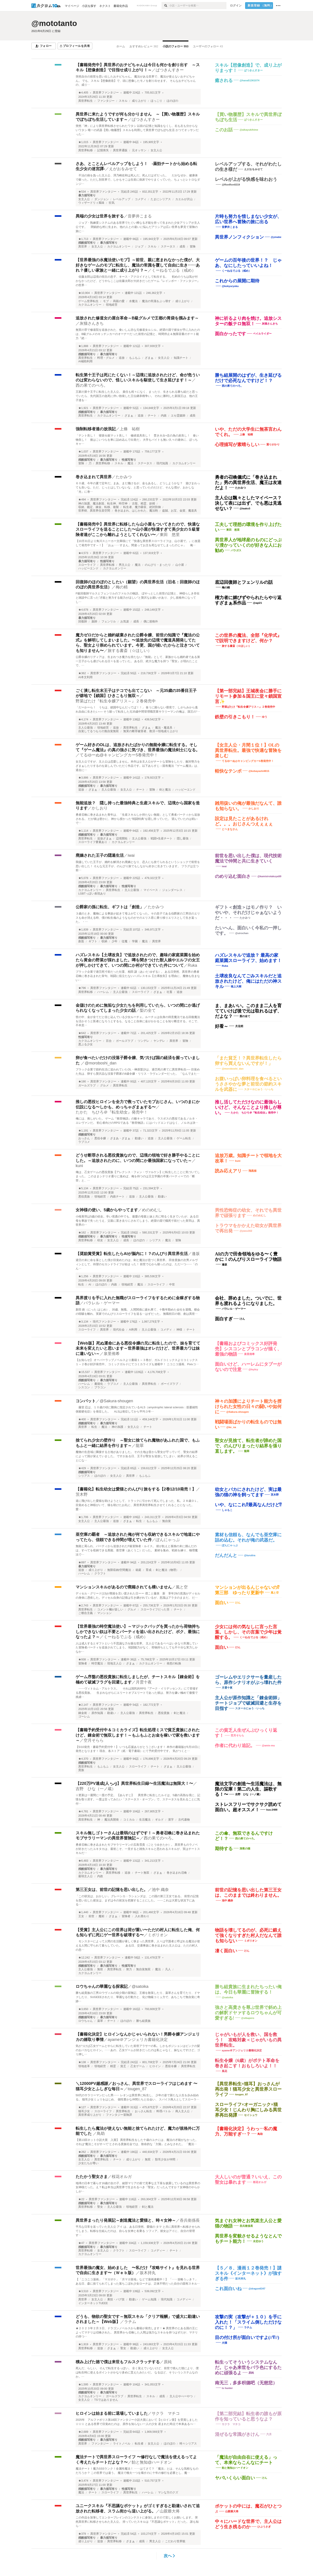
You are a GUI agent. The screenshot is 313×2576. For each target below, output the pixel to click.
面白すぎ (224, 1318)
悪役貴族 (84, 1196)
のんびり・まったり (158, 564)
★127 (82, 2107)
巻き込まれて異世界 (94, 477)
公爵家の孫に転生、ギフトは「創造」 (110, 907)
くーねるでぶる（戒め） (174, 270)
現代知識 (162, 463)
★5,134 (83, 1188)
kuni (79, 1165)
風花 (224, 2071)
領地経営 (111, 304)
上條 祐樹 (130, 429)
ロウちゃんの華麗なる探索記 (102, 1986)
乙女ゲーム (137, 2066)
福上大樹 (236, 986)
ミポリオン (158, 1935)
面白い (221, 1602)
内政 (164, 415)
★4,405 (83, 92)
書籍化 (98, 1383)
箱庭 (138, 1570)
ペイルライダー (262, 333)
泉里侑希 (112, 1353)
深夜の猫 (245, 1848)
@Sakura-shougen (116, 1401)
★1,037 (83, 451)
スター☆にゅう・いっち (258, 1089)
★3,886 (83, 777)
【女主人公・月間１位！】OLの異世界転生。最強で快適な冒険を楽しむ (248, 750)
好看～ (221, 1026)
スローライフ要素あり (92, 842)
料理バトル (163, 2111)
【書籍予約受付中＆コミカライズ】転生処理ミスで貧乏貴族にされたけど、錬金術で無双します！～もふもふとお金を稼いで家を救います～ (138, 1735)
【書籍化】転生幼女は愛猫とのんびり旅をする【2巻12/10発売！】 (136, 1489)
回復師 (82, 621)
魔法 (130, 463)
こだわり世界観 (175, 2541)
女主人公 (156, 150)
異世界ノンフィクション (239, 237)
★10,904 (84, 293)
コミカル (129, 1819)
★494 (82, 499)
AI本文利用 (85, 677)
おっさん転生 (143, 2111)
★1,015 (83, 142)
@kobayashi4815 (258, 770)
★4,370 (83, 1758)
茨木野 (82, 1494)
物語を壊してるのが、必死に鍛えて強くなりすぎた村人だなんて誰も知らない (248, 1935)
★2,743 (83, 1605)
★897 (82, 1562)
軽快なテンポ (228, 771)
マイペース (150, 890)
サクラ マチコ (166, 2413)
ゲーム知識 (149, 2299)
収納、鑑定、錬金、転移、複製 (98, 507)
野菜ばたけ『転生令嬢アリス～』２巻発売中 (116, 701)
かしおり (100, 808)
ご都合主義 (85, 1613)
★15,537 (84, 1372)
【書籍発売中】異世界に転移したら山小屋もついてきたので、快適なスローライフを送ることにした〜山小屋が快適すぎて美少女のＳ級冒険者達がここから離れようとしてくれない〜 (138, 529)
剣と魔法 (165, 789)
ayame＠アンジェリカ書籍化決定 (138, 2039)
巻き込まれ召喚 (177, 1872)
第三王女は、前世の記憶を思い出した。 (112, 1889)
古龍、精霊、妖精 (143, 503)
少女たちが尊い (88, 2163)
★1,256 (83, 1276)
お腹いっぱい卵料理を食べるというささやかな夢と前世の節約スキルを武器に (248, 1084)
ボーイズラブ (169, 1383)
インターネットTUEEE (93, 2303)
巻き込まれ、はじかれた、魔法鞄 (136, 510)
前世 (91, 1916)
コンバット (86, 1401)
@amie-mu (268, 1745)
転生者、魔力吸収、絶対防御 (142, 507)
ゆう (264, 716)
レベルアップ (121, 199)
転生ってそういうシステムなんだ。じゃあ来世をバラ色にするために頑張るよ (248, 2367)
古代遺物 (184, 1819)
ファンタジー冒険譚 (119, 2114)
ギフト (93, 941)
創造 (81, 941)
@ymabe (276, 237)
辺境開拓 (121, 838)
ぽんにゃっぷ (168, 1540)
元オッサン (139, 150)
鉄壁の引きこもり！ (235, 716)
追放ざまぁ (104, 838)
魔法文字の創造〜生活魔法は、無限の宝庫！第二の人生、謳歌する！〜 (248, 1789)
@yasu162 (246, 1230)
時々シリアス (188, 2443)
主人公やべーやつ (181, 2396)
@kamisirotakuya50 (269, 876)
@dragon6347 (256, 2288)
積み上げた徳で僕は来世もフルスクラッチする (118, 2362)
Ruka (192, 965)
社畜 (169, 992)
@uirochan (241, 933)
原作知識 (97, 1713)
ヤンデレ (159, 1040)
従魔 (124, 941)
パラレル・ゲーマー (102, 1303)
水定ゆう (258, 2241)
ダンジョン (101, 199)
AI (90, 1284)
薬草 (100, 2020)
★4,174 (83, 719)
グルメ (104, 1085)
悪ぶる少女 (85, 1044)
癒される (224, 80)
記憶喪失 (103, 150)
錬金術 (82, 1713)
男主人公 (124, 564)
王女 (81, 1916)
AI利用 (133, 1329)
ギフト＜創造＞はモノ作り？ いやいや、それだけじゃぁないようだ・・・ (248, 912)
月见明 (239, 1026)
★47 (81, 2243)
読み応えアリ (228, 1170)
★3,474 (83, 2480)
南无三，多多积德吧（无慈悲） (246, 2382)
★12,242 (84, 1957)
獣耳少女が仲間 (165, 2159)
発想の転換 (174, 1663)
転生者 (139, 2443)
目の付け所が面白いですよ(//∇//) (247, 2337)
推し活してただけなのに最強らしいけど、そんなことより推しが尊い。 (248, 1107)
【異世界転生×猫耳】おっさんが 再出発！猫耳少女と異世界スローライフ (248, 2089)
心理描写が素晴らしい (237, 444)
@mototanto (54, 23)
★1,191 (83, 1130)
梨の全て (148, 1010)
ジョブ (139, 246)
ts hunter (227, 2388)
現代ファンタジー (104, 1321)
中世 (172, 1284)
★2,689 (83, 2431)
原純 (168, 2362)
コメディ (140, 199)
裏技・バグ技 (116, 2299)
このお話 (224, 129)
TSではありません (106, 2399)
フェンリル (108, 621)
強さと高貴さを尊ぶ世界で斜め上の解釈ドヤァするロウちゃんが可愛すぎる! (248, 2012)
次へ (169, 2556)
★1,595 (83, 2384)
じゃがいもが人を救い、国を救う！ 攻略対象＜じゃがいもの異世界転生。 (248, 2040)
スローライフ (87, 564)
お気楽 (124, 621)
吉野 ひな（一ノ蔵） (96, 1789)
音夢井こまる (140, 216)
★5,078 (83, 878)
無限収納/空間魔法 (119, 1570)
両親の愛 (119, 301)
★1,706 (83, 1517)
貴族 (81, 1770)
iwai (131, 855)
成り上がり (139, 100)
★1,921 (83, 408)
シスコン (84, 1387)
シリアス (155, 1240)
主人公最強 (85, 727)
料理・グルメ (106, 357)
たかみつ (124, 477)
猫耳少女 (84, 2111)
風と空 (182, 1587)
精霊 (113, 2066)
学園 (135, 941)
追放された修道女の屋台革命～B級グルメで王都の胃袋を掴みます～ (137, 318)
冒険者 (82, 1663)
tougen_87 (137, 2089)
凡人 (168, 1969)
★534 (82, 191)
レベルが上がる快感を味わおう (246, 179)
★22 (81, 2199)
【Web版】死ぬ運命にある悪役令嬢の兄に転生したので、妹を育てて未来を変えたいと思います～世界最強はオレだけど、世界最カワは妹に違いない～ (138, 1348)
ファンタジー (106, 100)
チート (152, 415)
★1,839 (83, 929)
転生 (81, 1284)
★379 (82, 2533)
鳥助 (101, 2133)
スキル (123, 100)
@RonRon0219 (231, 184)
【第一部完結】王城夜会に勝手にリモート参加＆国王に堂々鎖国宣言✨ (248, 696)
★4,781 (83, 1811)
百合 (109, 1040)
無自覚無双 (143, 1969)
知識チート (181, 357)
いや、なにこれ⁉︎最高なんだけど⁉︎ (248, 1504)
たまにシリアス (161, 199)
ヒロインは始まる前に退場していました (112, 2413)
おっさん (84, 1138)
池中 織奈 (160, 1889)
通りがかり (273, 444)
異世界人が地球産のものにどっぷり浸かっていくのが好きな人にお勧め (248, 545)
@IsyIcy (253, 1369)
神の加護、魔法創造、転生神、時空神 (102, 503)
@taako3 (245, 508)
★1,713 (83, 239)
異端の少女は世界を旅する (100, 216)
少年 (114, 941)
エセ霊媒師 (178, 415)
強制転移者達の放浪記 (96, 429)
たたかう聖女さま (92, 2176)
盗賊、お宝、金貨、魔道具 (179, 510)
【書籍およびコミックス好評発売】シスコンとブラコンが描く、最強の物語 (248, 1349)
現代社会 (119, 1329)
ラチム (130, 2321)
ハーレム (103, 992)
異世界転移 (85, 150)
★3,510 (83, 2291)
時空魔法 (97, 1663)
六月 (269, 2434)
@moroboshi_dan (100, 1063)
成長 (182, 246)
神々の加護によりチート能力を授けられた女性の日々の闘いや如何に (248, 1406)
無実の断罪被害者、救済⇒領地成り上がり (150, 731)
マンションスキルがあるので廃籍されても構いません (124, 1587)
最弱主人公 (85, 1876)
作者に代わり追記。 (235, 1745)
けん (242, 1318)
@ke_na (231, 1427)
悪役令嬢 (100, 1138)
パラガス (236, 550)
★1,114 (83, 830)
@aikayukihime (249, 129)
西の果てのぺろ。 (92, 385)
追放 (122, 357)
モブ (106, 301)
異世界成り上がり (89, 2114)
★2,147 (83, 1704)
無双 (100, 1969)
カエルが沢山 (184, 199)
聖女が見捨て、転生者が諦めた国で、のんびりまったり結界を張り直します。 (248, 1446)
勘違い (139, 1138)
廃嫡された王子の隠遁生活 (100, 855)
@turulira (249, 1555)
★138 (82, 2062)
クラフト (100, 1573)
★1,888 (83, 346)
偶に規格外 (150, 621)
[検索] (165, 5)
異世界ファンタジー (106, 92)
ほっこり (156, 100)
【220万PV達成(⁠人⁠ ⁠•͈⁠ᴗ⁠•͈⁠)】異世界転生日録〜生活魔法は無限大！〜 (134, 1783)
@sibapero (247, 2018)
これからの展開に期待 (237, 280)
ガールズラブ (124, 1040)
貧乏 (123, 2066)
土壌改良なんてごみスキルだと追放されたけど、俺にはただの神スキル (248, 981)
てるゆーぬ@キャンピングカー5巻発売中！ (119, 755)
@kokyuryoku (230, 286)
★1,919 (83, 2344)
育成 (148, 1570)
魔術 (101, 1916)
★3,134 (83, 1321)
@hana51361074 (249, 80)
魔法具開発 (111, 1819)
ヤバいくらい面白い (235, 2477)
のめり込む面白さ (232, 876)
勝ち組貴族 (143, 2020)
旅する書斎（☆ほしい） (130, 650)
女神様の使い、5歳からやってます (107, 1210)
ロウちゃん (85, 2020)
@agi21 (257, 602)
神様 (179, 1329)
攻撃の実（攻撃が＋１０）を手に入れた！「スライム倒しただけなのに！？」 (248, 2322)
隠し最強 (182, 838)
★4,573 (83, 553)
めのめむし (152, 1210)
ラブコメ (84, 1142)
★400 (82, 1419)
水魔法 (133, 301)
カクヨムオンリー (118, 246)
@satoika (140, 1986)
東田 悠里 (170, 534)
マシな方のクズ (168, 2492)
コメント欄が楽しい (110, 1609)
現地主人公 (114, 1663)
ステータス (168, 246)
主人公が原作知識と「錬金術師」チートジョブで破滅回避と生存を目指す (248, 1703)
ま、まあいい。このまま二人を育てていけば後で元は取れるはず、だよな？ (248, 1011)
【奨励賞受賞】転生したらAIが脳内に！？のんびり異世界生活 (132, 1253)
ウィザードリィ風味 (91, 202)
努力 (129, 1969)
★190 (82, 1081)
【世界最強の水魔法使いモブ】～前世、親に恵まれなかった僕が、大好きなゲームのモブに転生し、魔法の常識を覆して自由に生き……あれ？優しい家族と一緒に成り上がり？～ (138, 265)
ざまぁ (149, 357)
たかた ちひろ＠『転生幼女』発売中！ (112, 1112)
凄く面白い (226, 1950)
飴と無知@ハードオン (152, 2462)
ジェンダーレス (172, 890)
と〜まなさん (230, 829)
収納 (104, 941)
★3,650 (83, 2009)
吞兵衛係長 (190, 2220)
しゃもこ (227, 1510)
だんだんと (226, 1555)
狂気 (112, 202)
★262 (82, 2152)
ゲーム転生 (184, 1138)
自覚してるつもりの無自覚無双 (98, 731)
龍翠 (140, 1445)
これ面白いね (228, 2288)
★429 (82, 1468)
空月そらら (94, 1740)
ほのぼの (172, 100)
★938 (82, 1659)
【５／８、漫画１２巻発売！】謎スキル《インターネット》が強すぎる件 (248, 2273)
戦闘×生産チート (161, 838)
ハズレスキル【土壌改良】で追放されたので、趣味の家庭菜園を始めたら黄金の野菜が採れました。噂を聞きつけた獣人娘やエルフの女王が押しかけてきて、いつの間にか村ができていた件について (138, 960)
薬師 (94, 621)
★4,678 (83, 609)
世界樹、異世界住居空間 (94, 510)
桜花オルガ (122, 2176)
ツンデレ (143, 1040)
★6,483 (83, 1860)
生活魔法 (145, 1819)
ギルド (159, 1819)
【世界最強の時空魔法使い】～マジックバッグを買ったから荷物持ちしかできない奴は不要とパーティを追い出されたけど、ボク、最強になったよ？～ (138, 1631)
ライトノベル (121, 2443)
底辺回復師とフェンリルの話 (244, 582)
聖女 (100, 2206)
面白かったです (230, 333)
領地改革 (84, 2066)
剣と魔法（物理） (167, 1570)
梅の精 (122, 587)
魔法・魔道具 (163, 727)
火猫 (224, 2342)
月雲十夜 (144, 1682)
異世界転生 (85, 100)
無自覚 (166, 1521)
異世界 (82, 246)
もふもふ (135, 357)
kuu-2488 (271, 1809)
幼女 (100, 1240)
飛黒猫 (252, 1170)
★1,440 (83, 1912)
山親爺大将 (170, 2511)
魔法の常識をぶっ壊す (156, 301)
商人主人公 (182, 2111)
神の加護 (117, 1426)
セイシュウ (250, 2115)
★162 (82, 1232)
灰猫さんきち (92, 323)
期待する (224, 1848)
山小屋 (179, 564)
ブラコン (100, 1387)
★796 (82, 988)
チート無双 (142, 1872)
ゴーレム (84, 1716)
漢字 (171, 1819)
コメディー (158, 2250)
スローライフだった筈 (155, 1609)
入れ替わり (142, 1916)
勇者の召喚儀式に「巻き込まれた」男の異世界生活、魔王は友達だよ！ (248, 482)
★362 (82, 673)
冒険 (193, 246)
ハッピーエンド (88, 568)
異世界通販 (120, 150)
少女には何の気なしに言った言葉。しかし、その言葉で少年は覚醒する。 (248, 1632)
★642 (82, 1033)
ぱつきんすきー (170, 70)
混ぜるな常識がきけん (237, 2434)
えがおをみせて (123, 169)
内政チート (117, 1196)
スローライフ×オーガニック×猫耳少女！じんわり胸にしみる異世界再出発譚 (248, 2110)
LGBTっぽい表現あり (92, 893)
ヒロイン (155, 2066)
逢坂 (196, 1253)
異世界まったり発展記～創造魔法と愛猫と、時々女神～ (126, 2220)
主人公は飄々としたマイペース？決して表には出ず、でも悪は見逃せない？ (248, 503)
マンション (104, 1613)
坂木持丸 (148, 2273)
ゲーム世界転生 (88, 301)
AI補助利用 (85, 361)
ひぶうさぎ (264, 2526)
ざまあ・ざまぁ (120, 1138)
